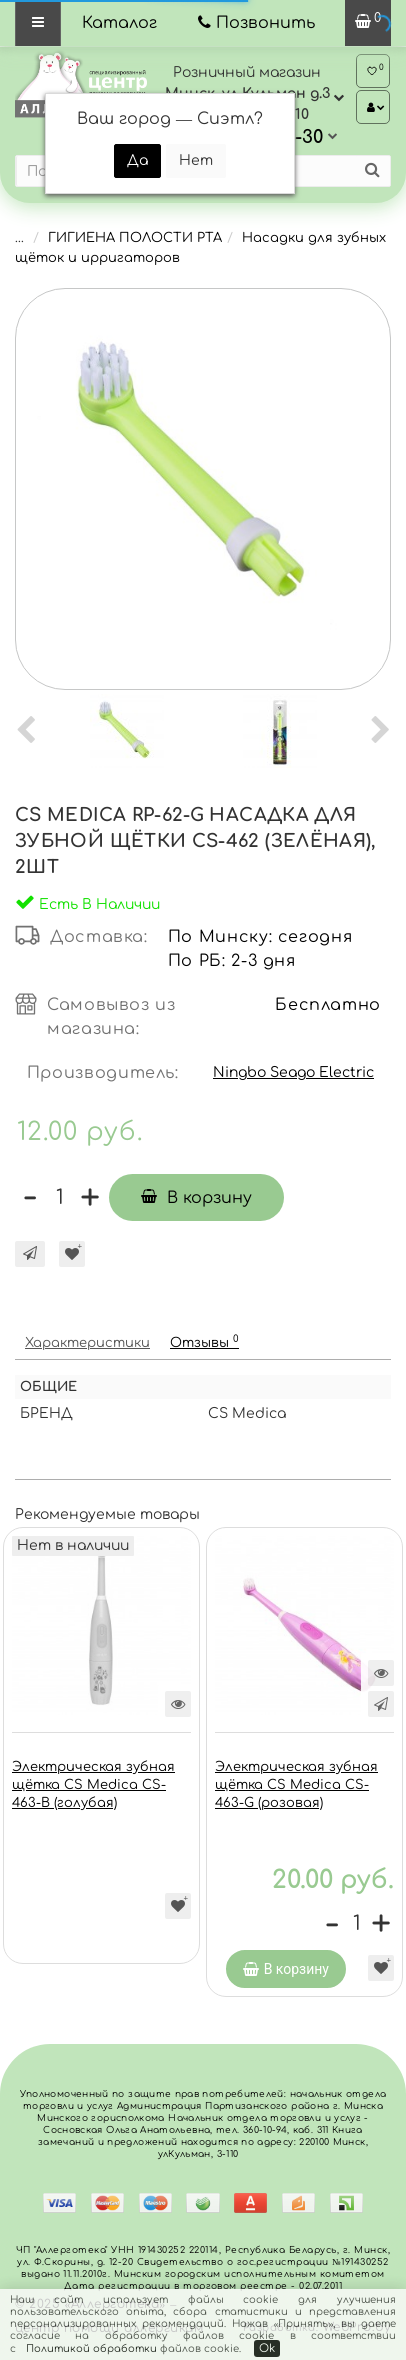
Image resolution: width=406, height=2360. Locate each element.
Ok (267, 2348)
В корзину (196, 1198)
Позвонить (265, 23)
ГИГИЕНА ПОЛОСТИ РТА (135, 238)
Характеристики (87, 1343)
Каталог (119, 23)
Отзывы (204, 1341)
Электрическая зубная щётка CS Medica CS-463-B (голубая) (93, 1785)
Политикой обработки (91, 2348)
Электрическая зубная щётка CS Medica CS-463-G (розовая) (296, 1785)
